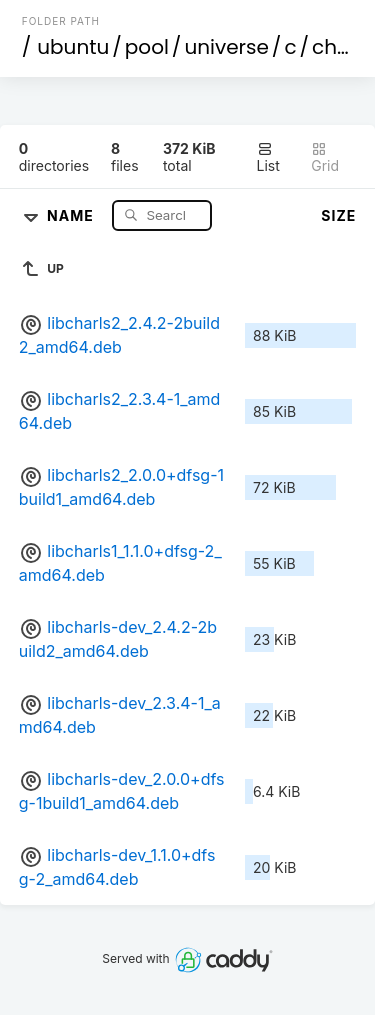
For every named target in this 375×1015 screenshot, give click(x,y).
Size (338, 215)
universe (226, 47)
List (268, 157)
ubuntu (73, 47)
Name (72, 214)
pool (147, 47)
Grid (325, 157)
